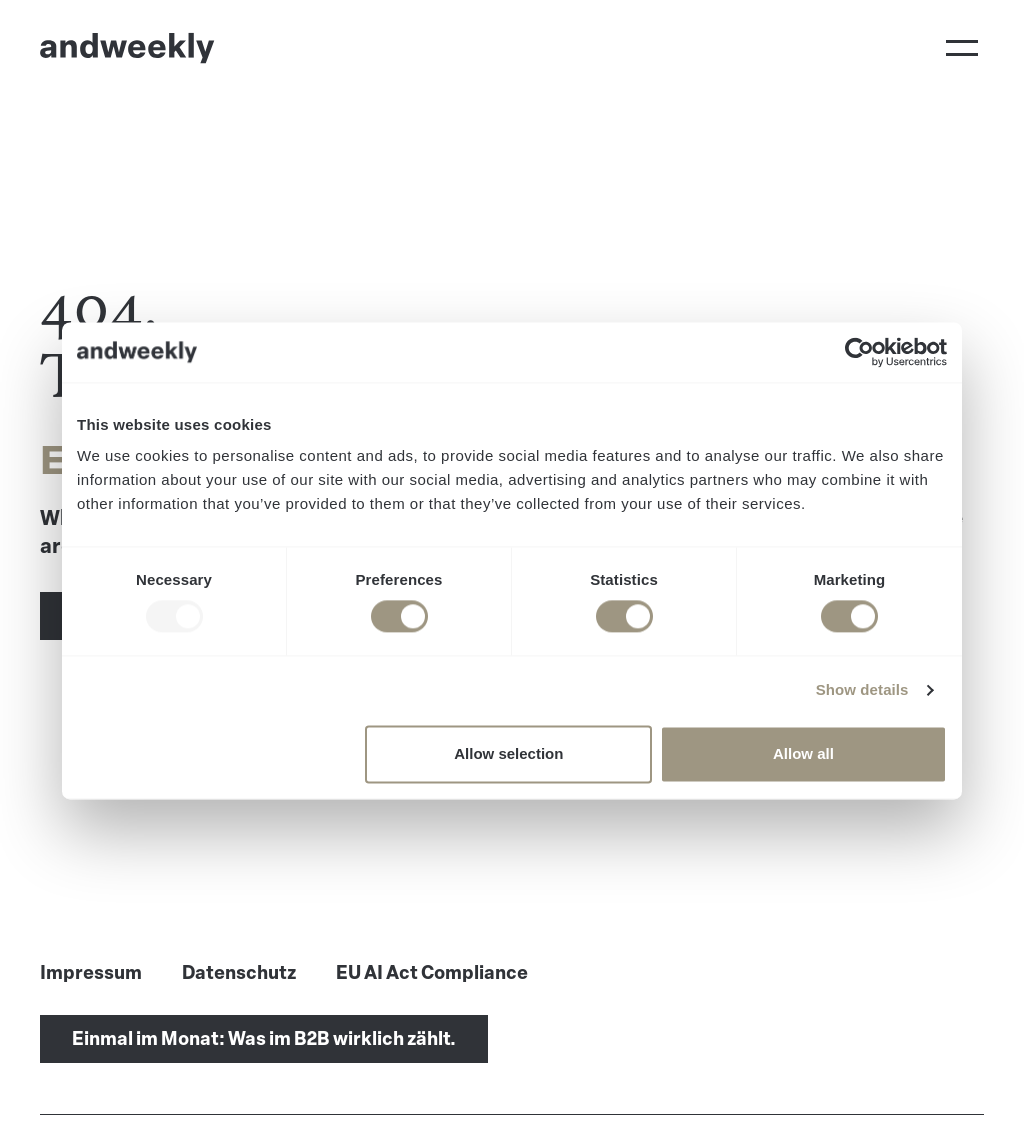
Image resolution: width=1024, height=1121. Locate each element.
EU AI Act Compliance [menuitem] (432, 973)
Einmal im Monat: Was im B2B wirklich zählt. (264, 1039)
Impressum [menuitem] (91, 973)
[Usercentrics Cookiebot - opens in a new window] (859, 352)
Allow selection (508, 753)
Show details (862, 690)
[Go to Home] (127, 48)
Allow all (803, 753)
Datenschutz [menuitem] (239, 973)
